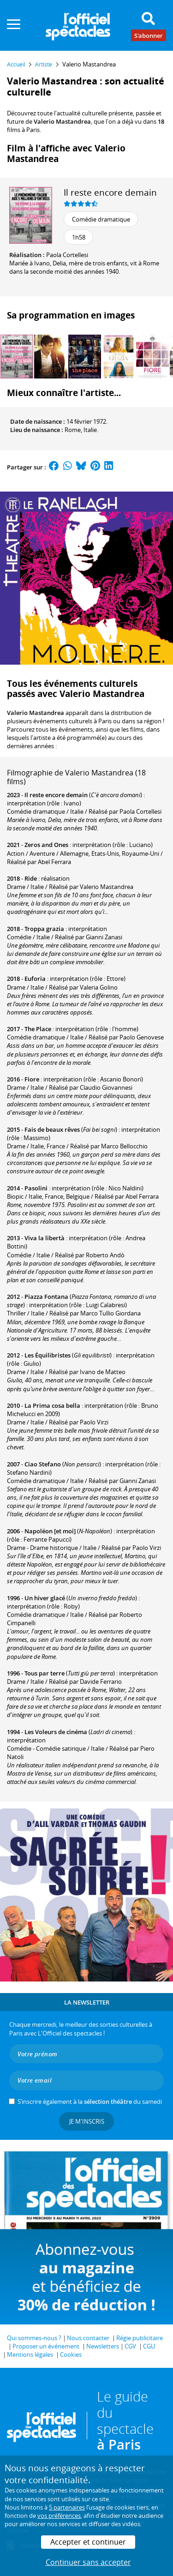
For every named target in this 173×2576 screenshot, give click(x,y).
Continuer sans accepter (88, 2562)
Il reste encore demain (110, 192)
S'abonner (148, 35)
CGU (149, 2346)
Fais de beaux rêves (52, 1129)
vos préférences (59, 2515)
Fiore (31, 1079)
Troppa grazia (44, 929)
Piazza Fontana (46, 1296)
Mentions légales (30, 2354)
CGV (130, 2346)
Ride (30, 878)
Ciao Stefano (42, 1464)
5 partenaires (67, 2507)
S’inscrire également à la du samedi (90, 2101)
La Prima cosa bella (52, 1405)
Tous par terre (44, 1673)
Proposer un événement (45, 2346)
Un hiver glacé (44, 1598)
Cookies (71, 2354)
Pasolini (36, 1188)
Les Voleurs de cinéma (55, 1732)
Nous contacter (88, 2338)
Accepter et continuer (88, 2542)
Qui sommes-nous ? (34, 2338)
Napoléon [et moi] (50, 1531)
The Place (37, 1029)
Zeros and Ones (46, 845)
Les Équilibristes (47, 1355)
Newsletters (102, 2346)
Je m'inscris (86, 2121)
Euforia (35, 978)
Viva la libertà (44, 1238)
